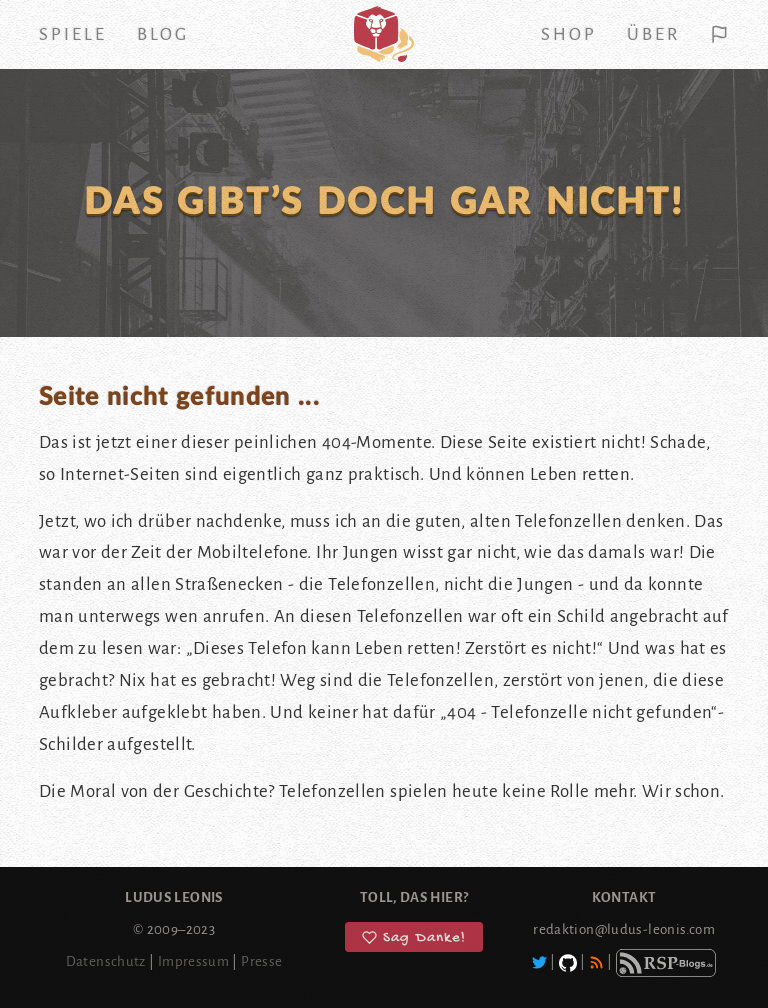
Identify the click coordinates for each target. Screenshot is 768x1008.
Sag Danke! (414, 938)
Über (653, 34)
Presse (261, 961)
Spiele (73, 34)
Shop (569, 34)
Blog (163, 34)
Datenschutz (106, 961)
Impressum (193, 961)
